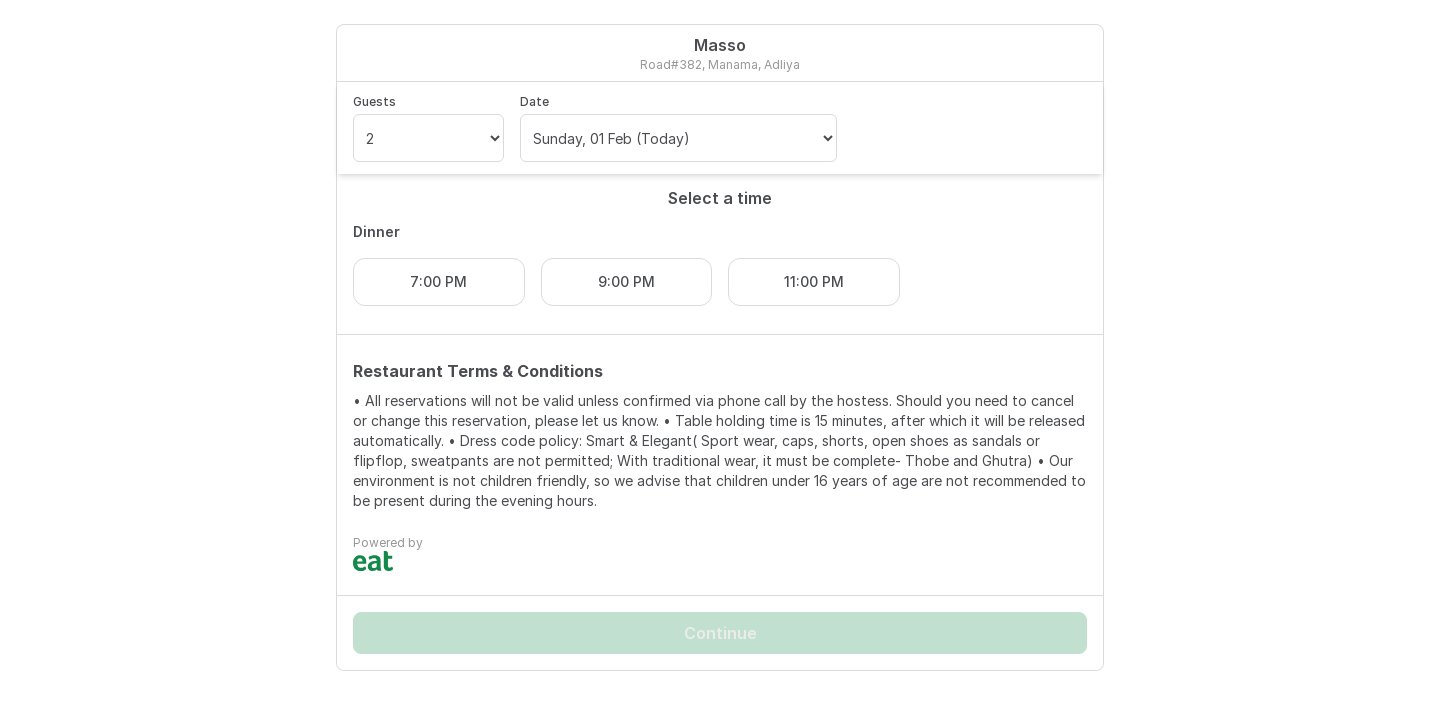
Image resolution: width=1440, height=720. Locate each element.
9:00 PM (626, 281)
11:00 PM (814, 281)
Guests (374, 101)
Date (534, 101)
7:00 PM (438, 281)
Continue (720, 633)
